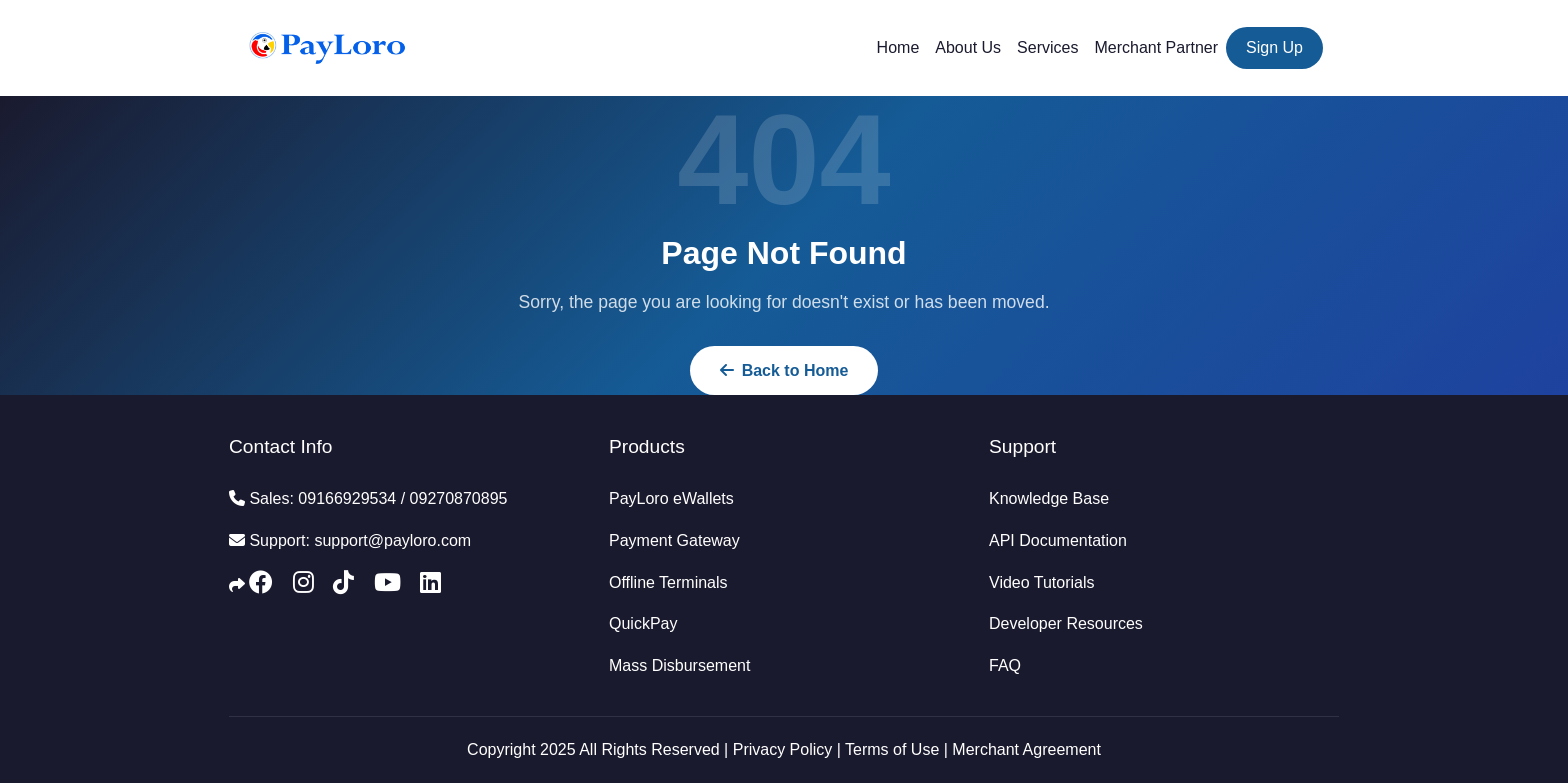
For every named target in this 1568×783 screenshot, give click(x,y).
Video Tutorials (1042, 582)
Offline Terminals (668, 582)
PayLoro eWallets (671, 498)
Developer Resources (1066, 623)
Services (1047, 47)
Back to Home (784, 370)
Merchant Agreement (1026, 749)
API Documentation (1058, 540)
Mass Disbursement (679, 665)
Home (898, 47)
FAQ (1005, 665)
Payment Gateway (674, 540)
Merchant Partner (1156, 47)
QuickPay (643, 623)
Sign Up (1274, 47)
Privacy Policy (783, 749)
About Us (968, 47)
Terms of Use (892, 749)
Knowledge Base (1049, 498)
